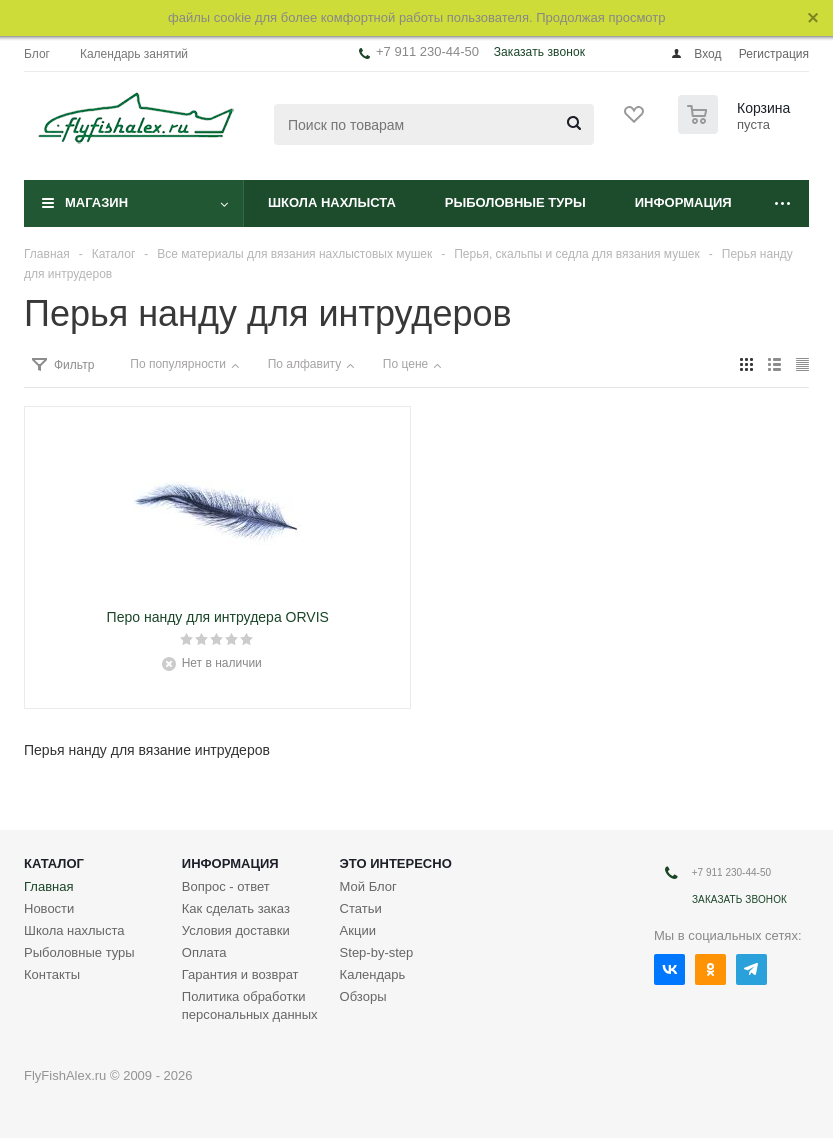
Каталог (54, 863)
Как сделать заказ (236, 908)
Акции (358, 930)
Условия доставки (236, 930)
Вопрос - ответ (226, 886)
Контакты (52, 974)
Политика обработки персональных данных (250, 1005)
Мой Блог (368, 886)
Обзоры (363, 996)
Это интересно (396, 863)
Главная (48, 886)
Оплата (204, 952)
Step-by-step (377, 952)
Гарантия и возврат (240, 974)
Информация (683, 202)
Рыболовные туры (515, 202)
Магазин (96, 202)
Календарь (373, 974)
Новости (49, 908)
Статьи (361, 908)
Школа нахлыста (332, 202)
